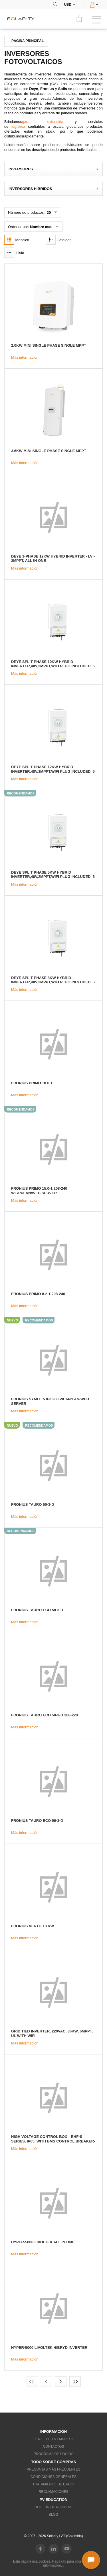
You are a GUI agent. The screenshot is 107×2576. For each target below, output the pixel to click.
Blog (53, 2515)
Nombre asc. (41, 227)
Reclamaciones (53, 2492)
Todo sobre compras (53, 2462)
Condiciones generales (53, 2477)
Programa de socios (53, 2454)
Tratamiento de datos (54, 2484)
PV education (53, 2499)
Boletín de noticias (53, 2507)
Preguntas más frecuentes (53, 2469)
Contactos (53, 2447)
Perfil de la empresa (53, 2439)
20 (48, 212)
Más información (24, 357)
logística (18, 126)
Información (53, 2431)
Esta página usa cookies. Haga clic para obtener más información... (53, 2563)
